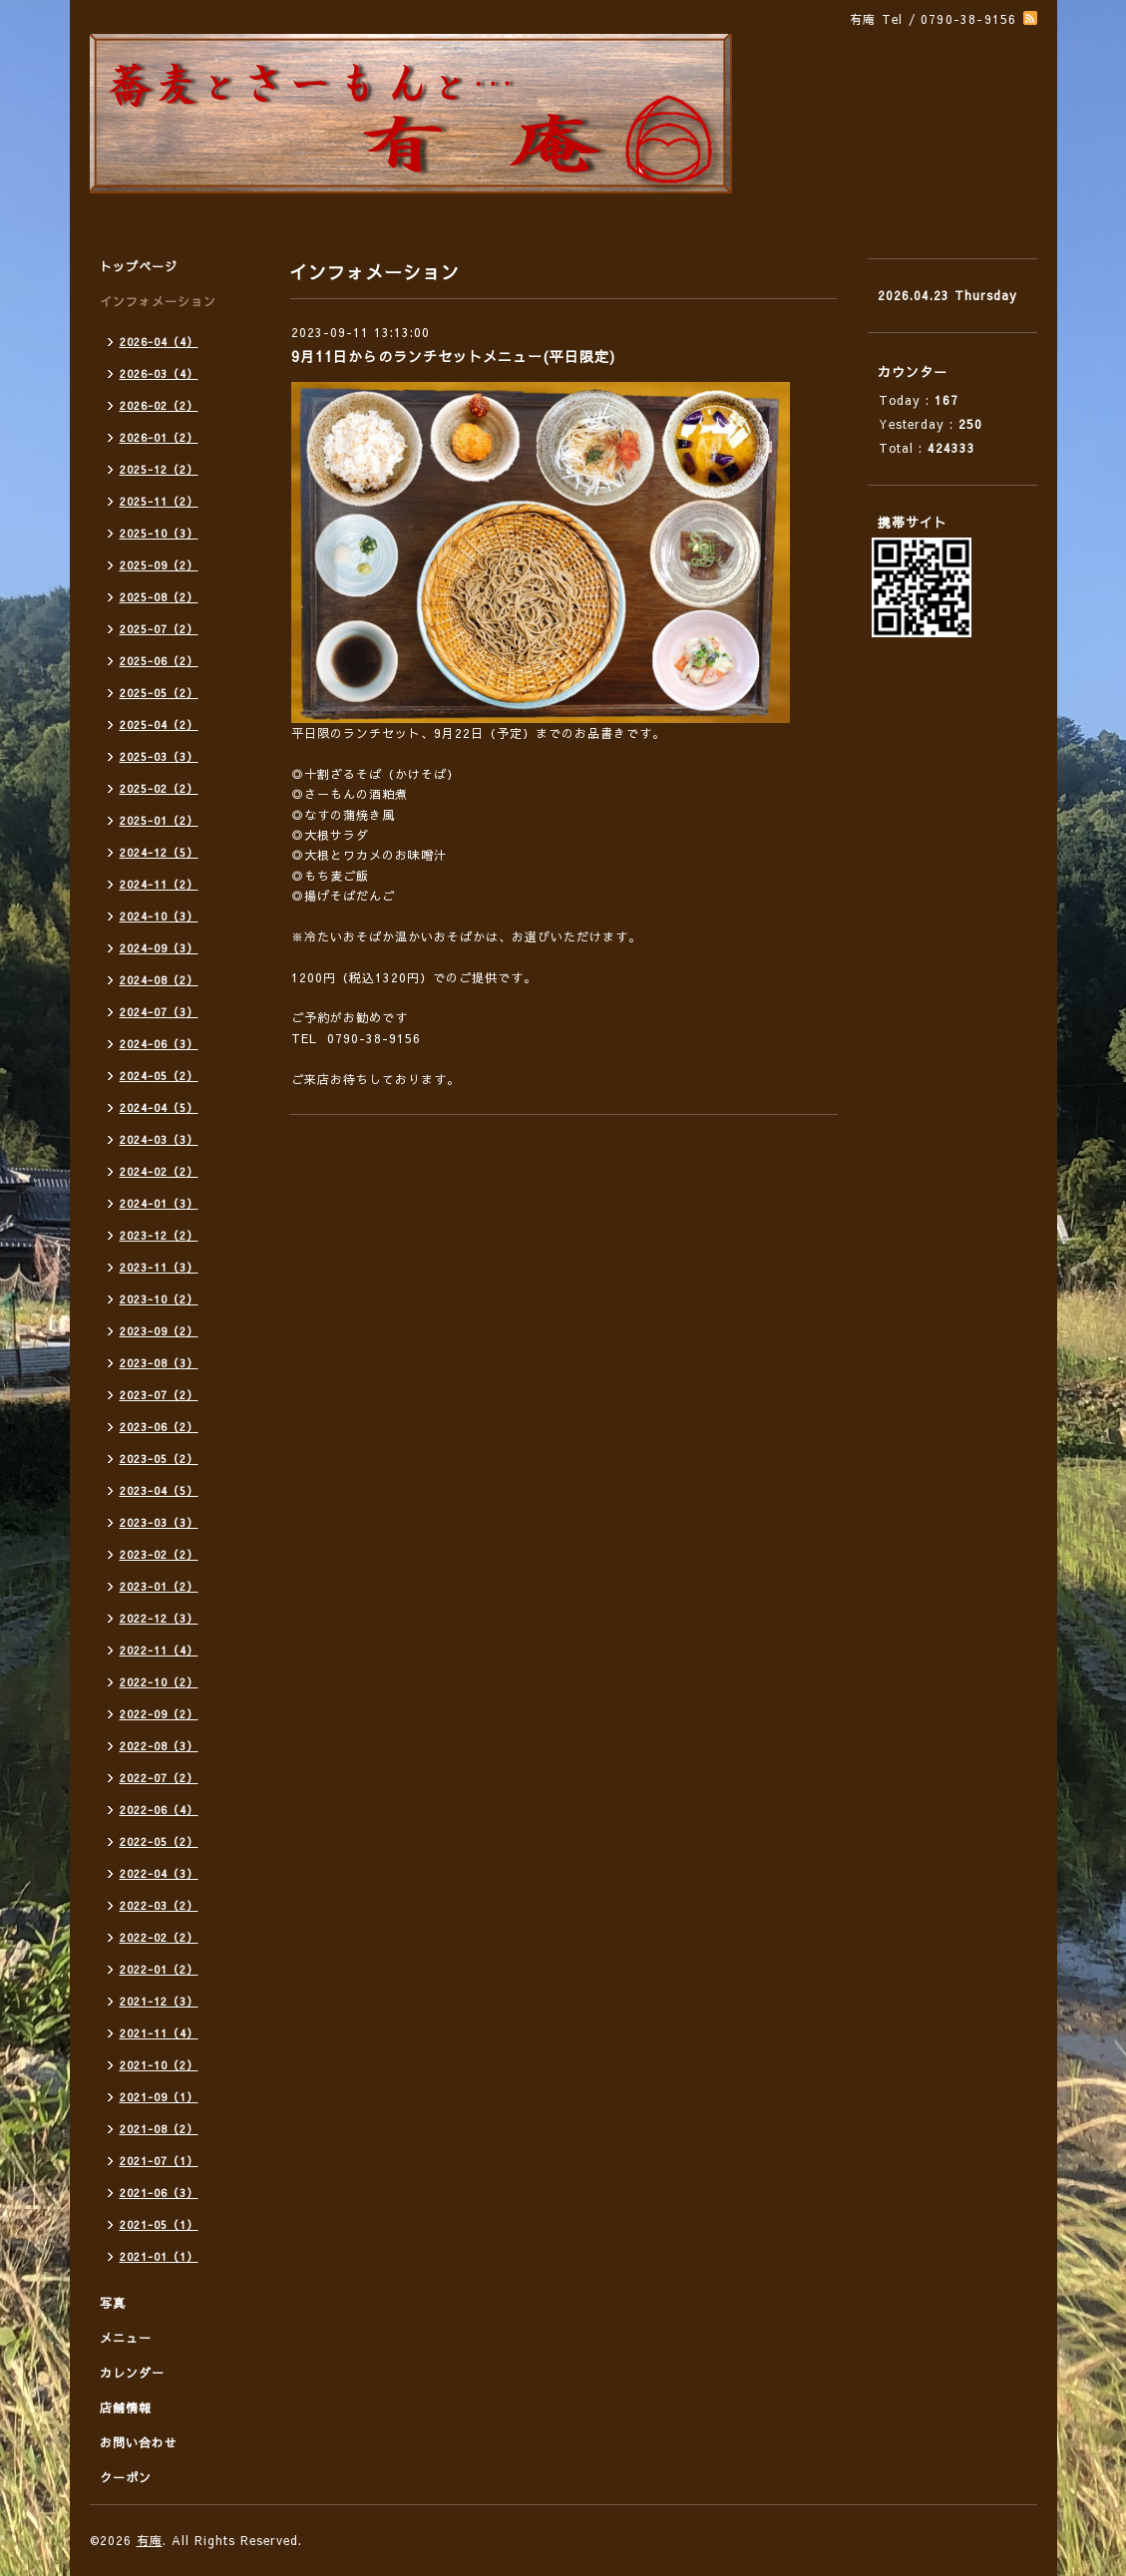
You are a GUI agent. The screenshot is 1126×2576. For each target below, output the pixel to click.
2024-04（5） (159, 1107)
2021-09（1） (159, 2096)
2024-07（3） (159, 1011)
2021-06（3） (159, 2192)
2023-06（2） (159, 1426)
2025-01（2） (159, 820)
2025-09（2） (159, 564)
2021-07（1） (159, 2160)
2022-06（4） (159, 1809)
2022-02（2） (159, 1937)
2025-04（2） (159, 724)
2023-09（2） (159, 1330)
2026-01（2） (159, 437)
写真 (113, 2303)
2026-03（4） (159, 373)
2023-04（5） (159, 1490)
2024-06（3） (159, 1043)
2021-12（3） (159, 2001)
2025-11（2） (159, 501)
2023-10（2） (159, 1298)
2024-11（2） (159, 884)
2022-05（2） (159, 1841)
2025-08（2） (159, 596)
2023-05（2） (159, 1458)
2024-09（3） (159, 947)
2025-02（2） (159, 788)
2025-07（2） (159, 628)
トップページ (139, 266)
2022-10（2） (159, 1681)
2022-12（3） (159, 1618)
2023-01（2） (159, 1586)
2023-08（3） (159, 1362)
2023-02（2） (159, 1554)
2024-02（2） (159, 1171)
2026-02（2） (159, 405)
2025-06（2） (159, 660)
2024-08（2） (159, 979)
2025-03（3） (159, 756)
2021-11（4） (159, 2032)
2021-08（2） (159, 2128)
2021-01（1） (159, 2256)
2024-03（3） (159, 1139)
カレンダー (132, 2373)
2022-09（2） (159, 1713)
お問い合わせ (139, 2442)
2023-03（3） (159, 1522)
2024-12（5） (159, 852)
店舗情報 (126, 2407)
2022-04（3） (159, 1873)
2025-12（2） (159, 469)
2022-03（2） (159, 1905)
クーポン (126, 2477)
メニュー (126, 2338)
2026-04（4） (159, 341)
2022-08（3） (159, 1745)
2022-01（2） (159, 1969)
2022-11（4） (159, 1650)
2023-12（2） (159, 1235)
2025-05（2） (159, 692)
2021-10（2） (159, 2064)
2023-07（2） (159, 1394)
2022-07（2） (159, 1777)
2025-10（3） (159, 533)
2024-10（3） (159, 916)
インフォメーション (158, 301)
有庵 (150, 2540)
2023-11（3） (159, 1267)
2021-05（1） (159, 2224)
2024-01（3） (159, 1203)
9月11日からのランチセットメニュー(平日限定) (453, 356)
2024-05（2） (159, 1075)
